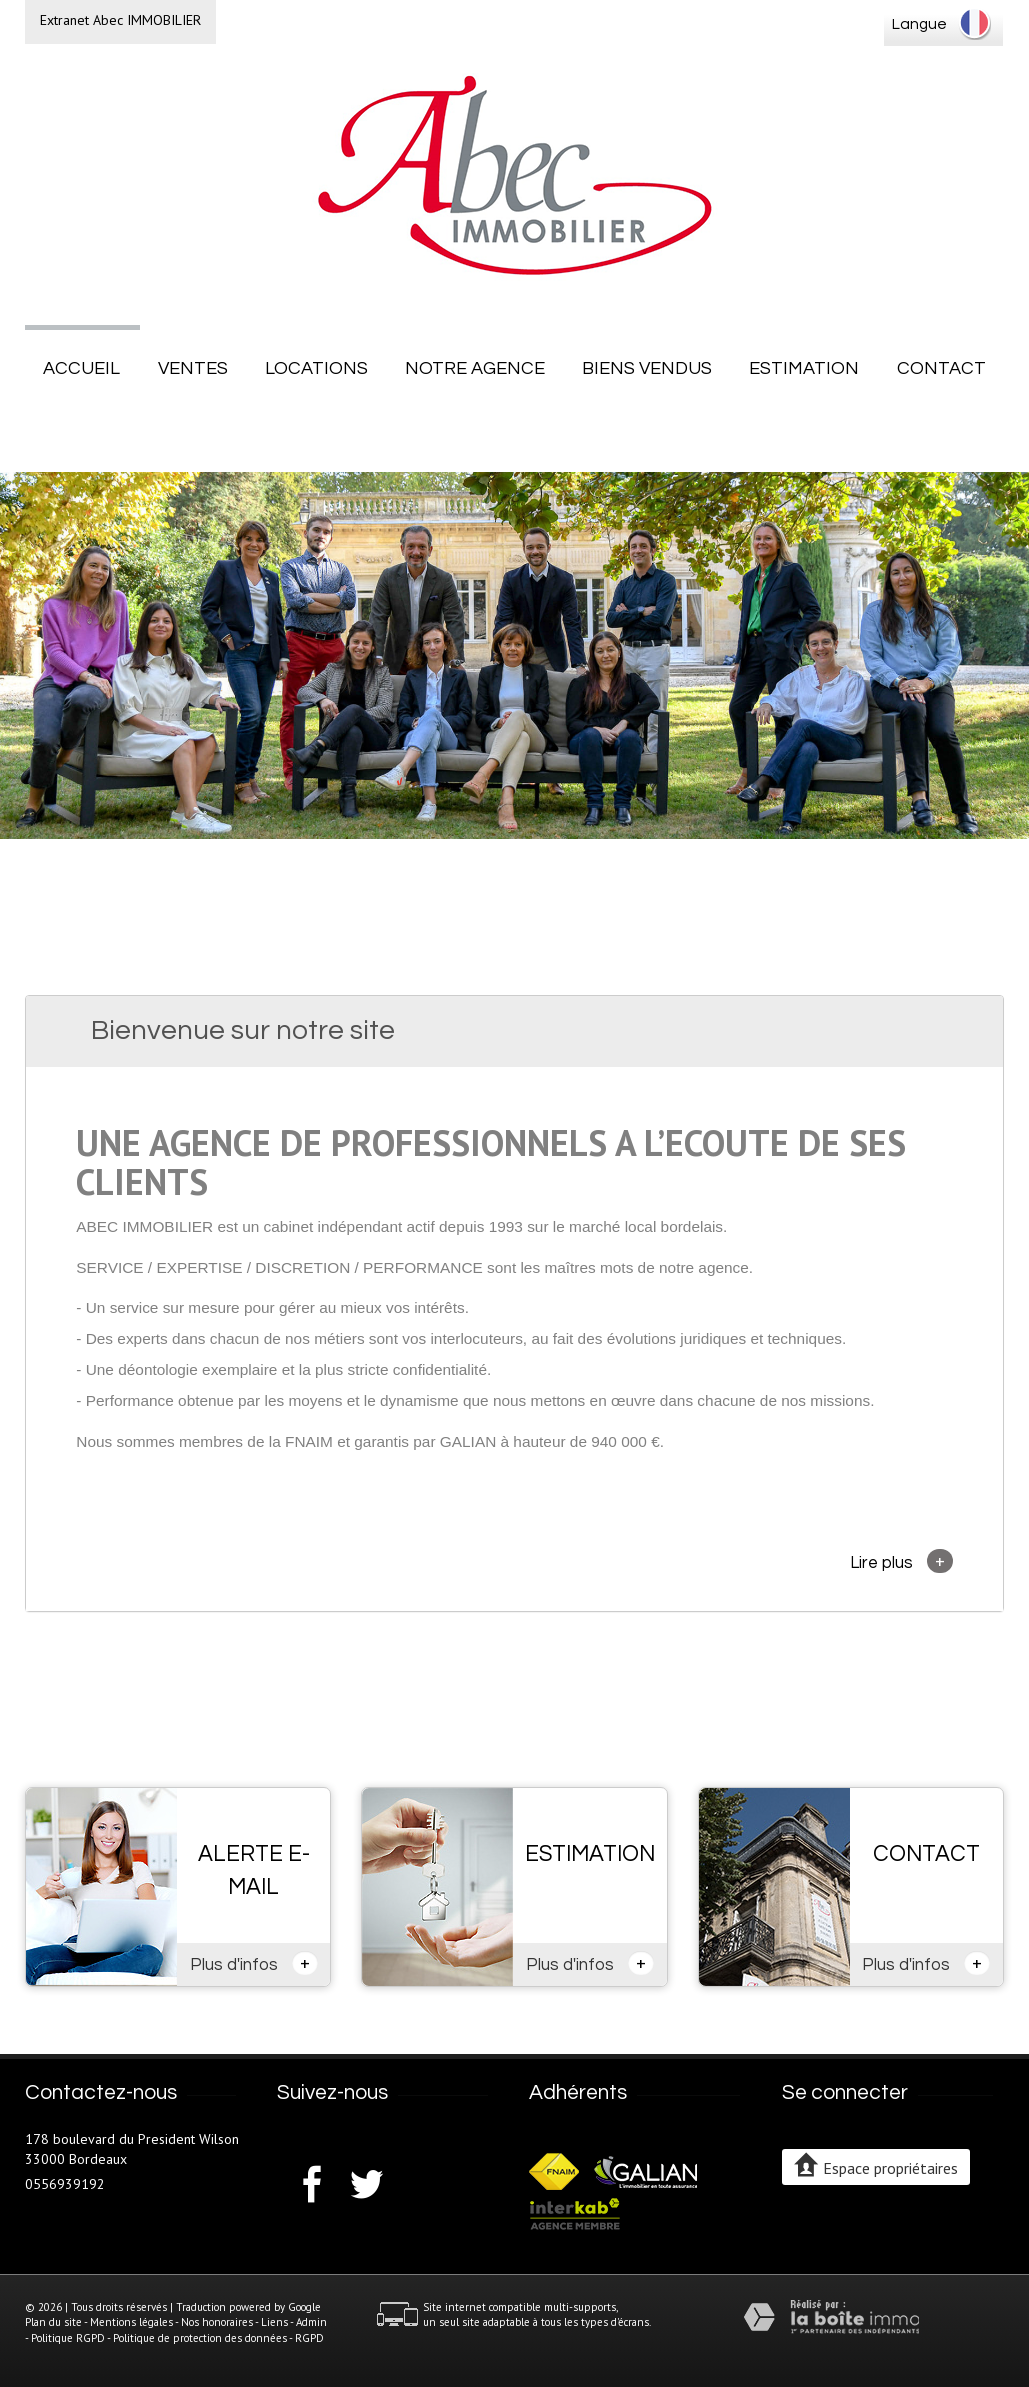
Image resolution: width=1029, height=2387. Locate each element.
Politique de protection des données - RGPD (218, 2338)
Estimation (804, 368)
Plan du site (53, 2322)
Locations (316, 368)
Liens (274, 2322)
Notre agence (475, 368)
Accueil (81, 368)
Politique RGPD (68, 2338)
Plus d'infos (254, 1963)
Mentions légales (131, 2322)
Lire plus (901, 1561)
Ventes (193, 368)
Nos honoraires (217, 2322)
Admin (311, 2322)
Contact (941, 368)
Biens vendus (647, 368)
